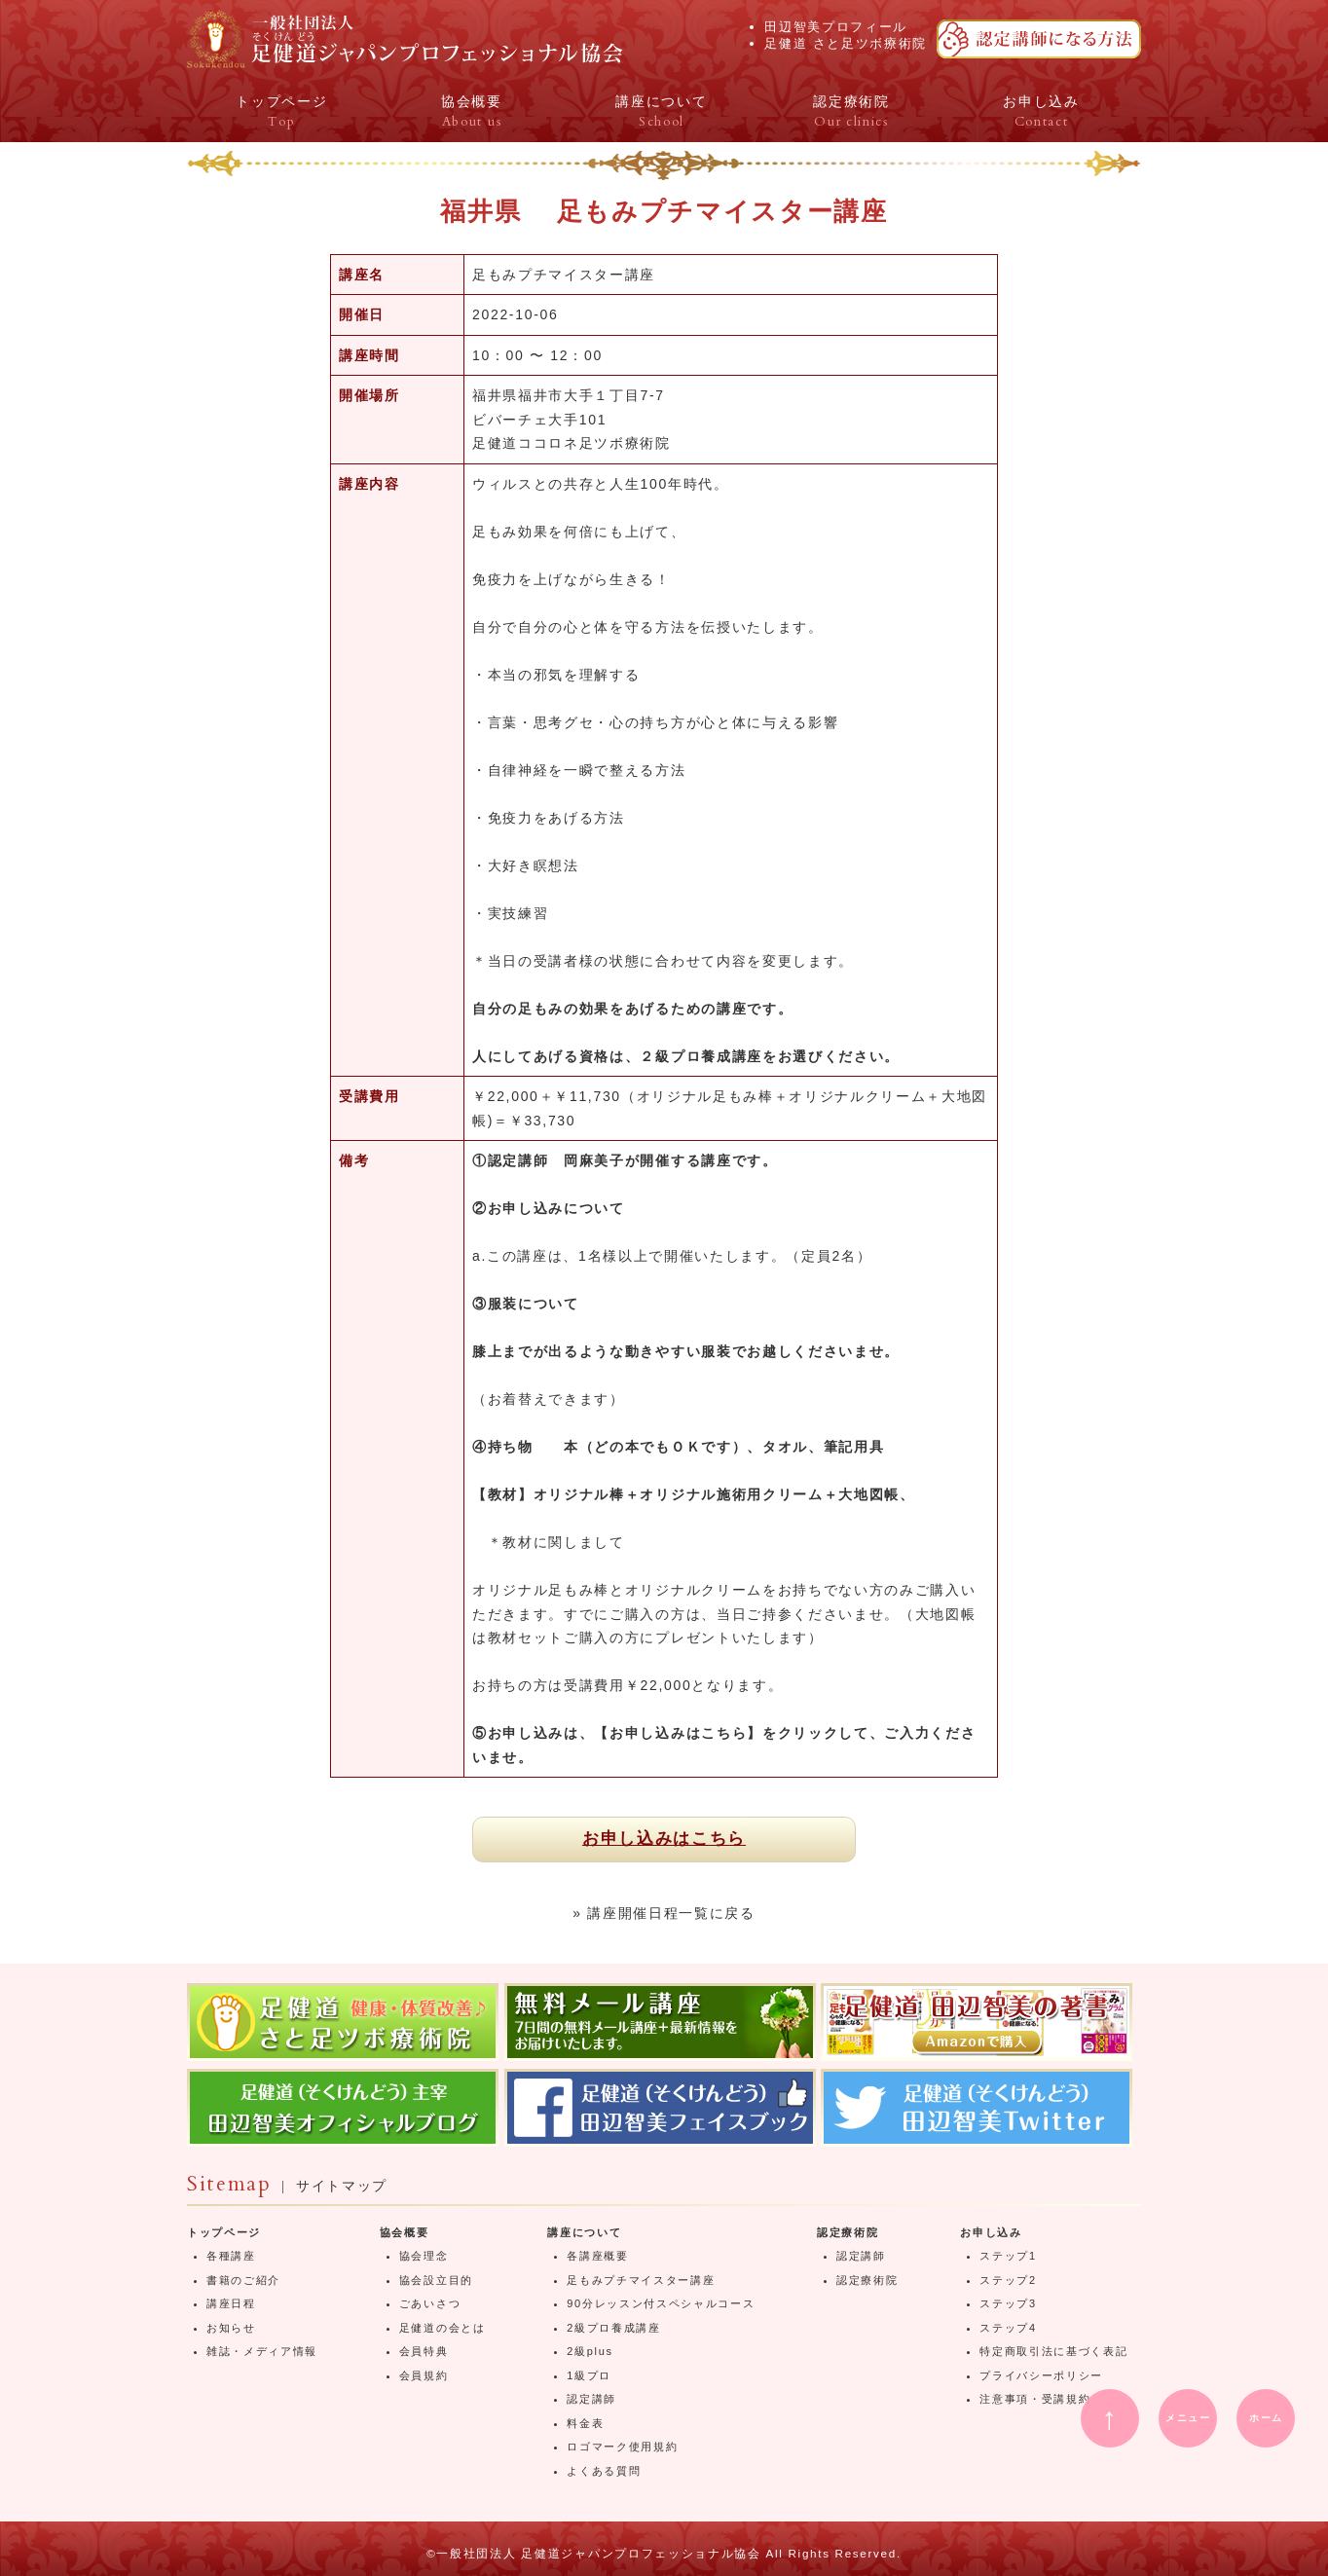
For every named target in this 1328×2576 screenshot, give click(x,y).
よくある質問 (604, 2471)
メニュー (1188, 2417)
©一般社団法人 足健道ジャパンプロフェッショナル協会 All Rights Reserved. (664, 2553)
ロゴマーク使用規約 (622, 2446)
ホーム (1266, 2417)
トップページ (224, 2232)
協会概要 (404, 2232)
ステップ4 (1008, 2328)
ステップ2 (1008, 2280)
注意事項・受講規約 (1034, 2399)
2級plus (589, 2351)
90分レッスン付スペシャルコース (661, 2303)
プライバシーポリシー (1041, 2375)
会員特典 (424, 2351)
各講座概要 (597, 2256)
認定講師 (591, 2399)
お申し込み (990, 2232)
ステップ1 (1008, 2256)
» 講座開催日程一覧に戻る (664, 1913)
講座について (584, 2232)
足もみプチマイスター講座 (641, 2280)
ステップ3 (1008, 2303)
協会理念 (424, 2256)
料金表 (585, 2423)
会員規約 (424, 2375)
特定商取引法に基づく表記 (1053, 2351)
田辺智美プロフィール (835, 26)
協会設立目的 (436, 2280)
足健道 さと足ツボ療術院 (845, 43)
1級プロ (589, 2375)
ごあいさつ (430, 2303)
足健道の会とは (442, 2328)
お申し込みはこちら (664, 1838)
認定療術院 (847, 2232)
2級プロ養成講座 (614, 2328)
